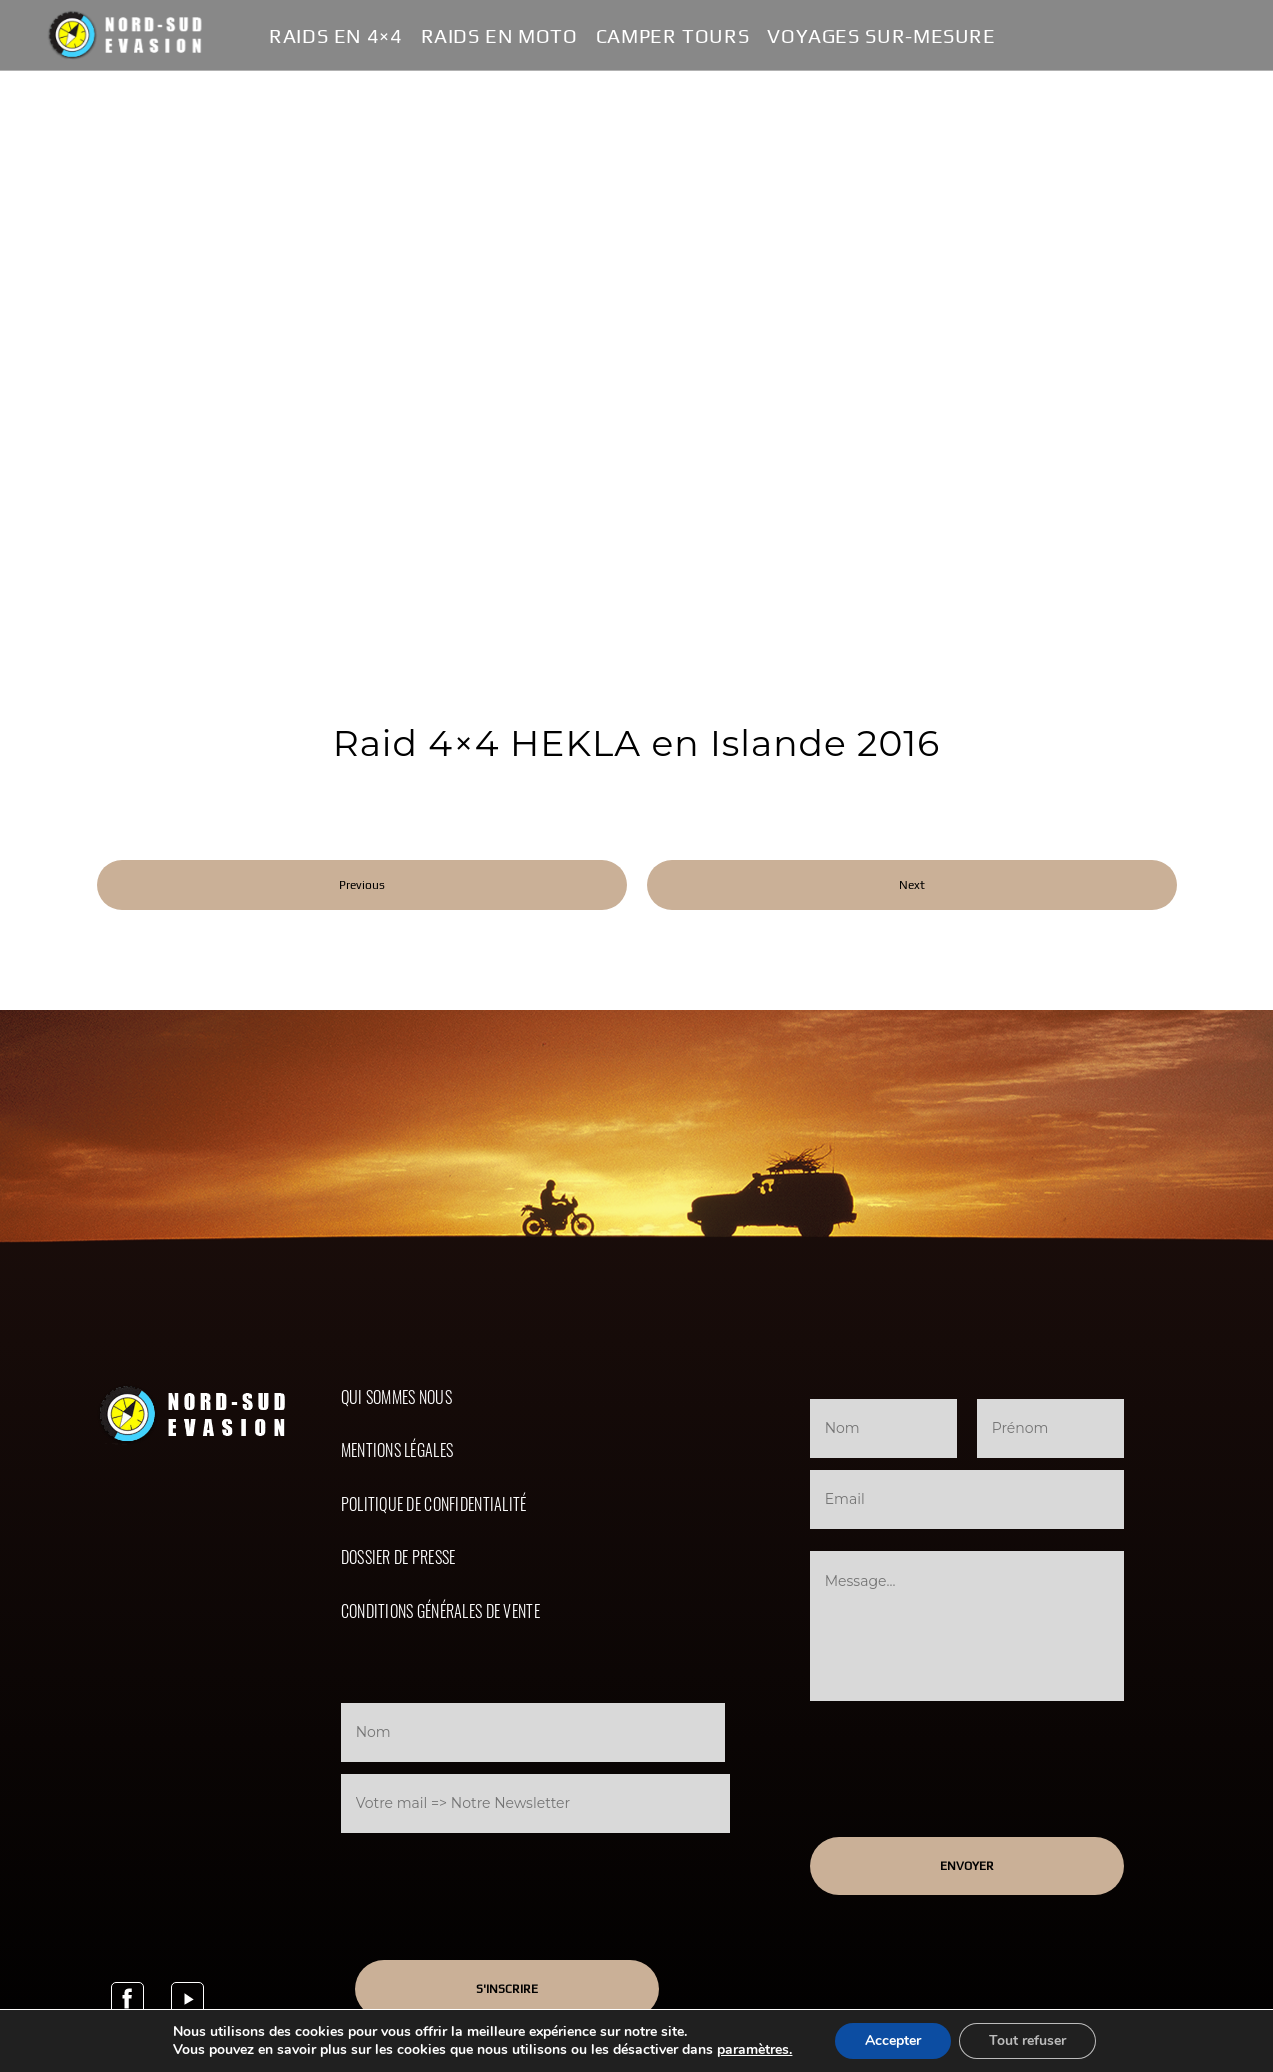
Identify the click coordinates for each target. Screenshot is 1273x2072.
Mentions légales (397, 1450)
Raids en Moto (499, 36)
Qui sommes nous (396, 1397)
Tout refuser (1027, 2040)
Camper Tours (673, 36)
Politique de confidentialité (434, 1504)
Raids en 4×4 (336, 36)
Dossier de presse (398, 1557)
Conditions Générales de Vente (440, 1611)
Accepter (893, 2040)
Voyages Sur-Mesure (881, 36)
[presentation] (508, 1877)
